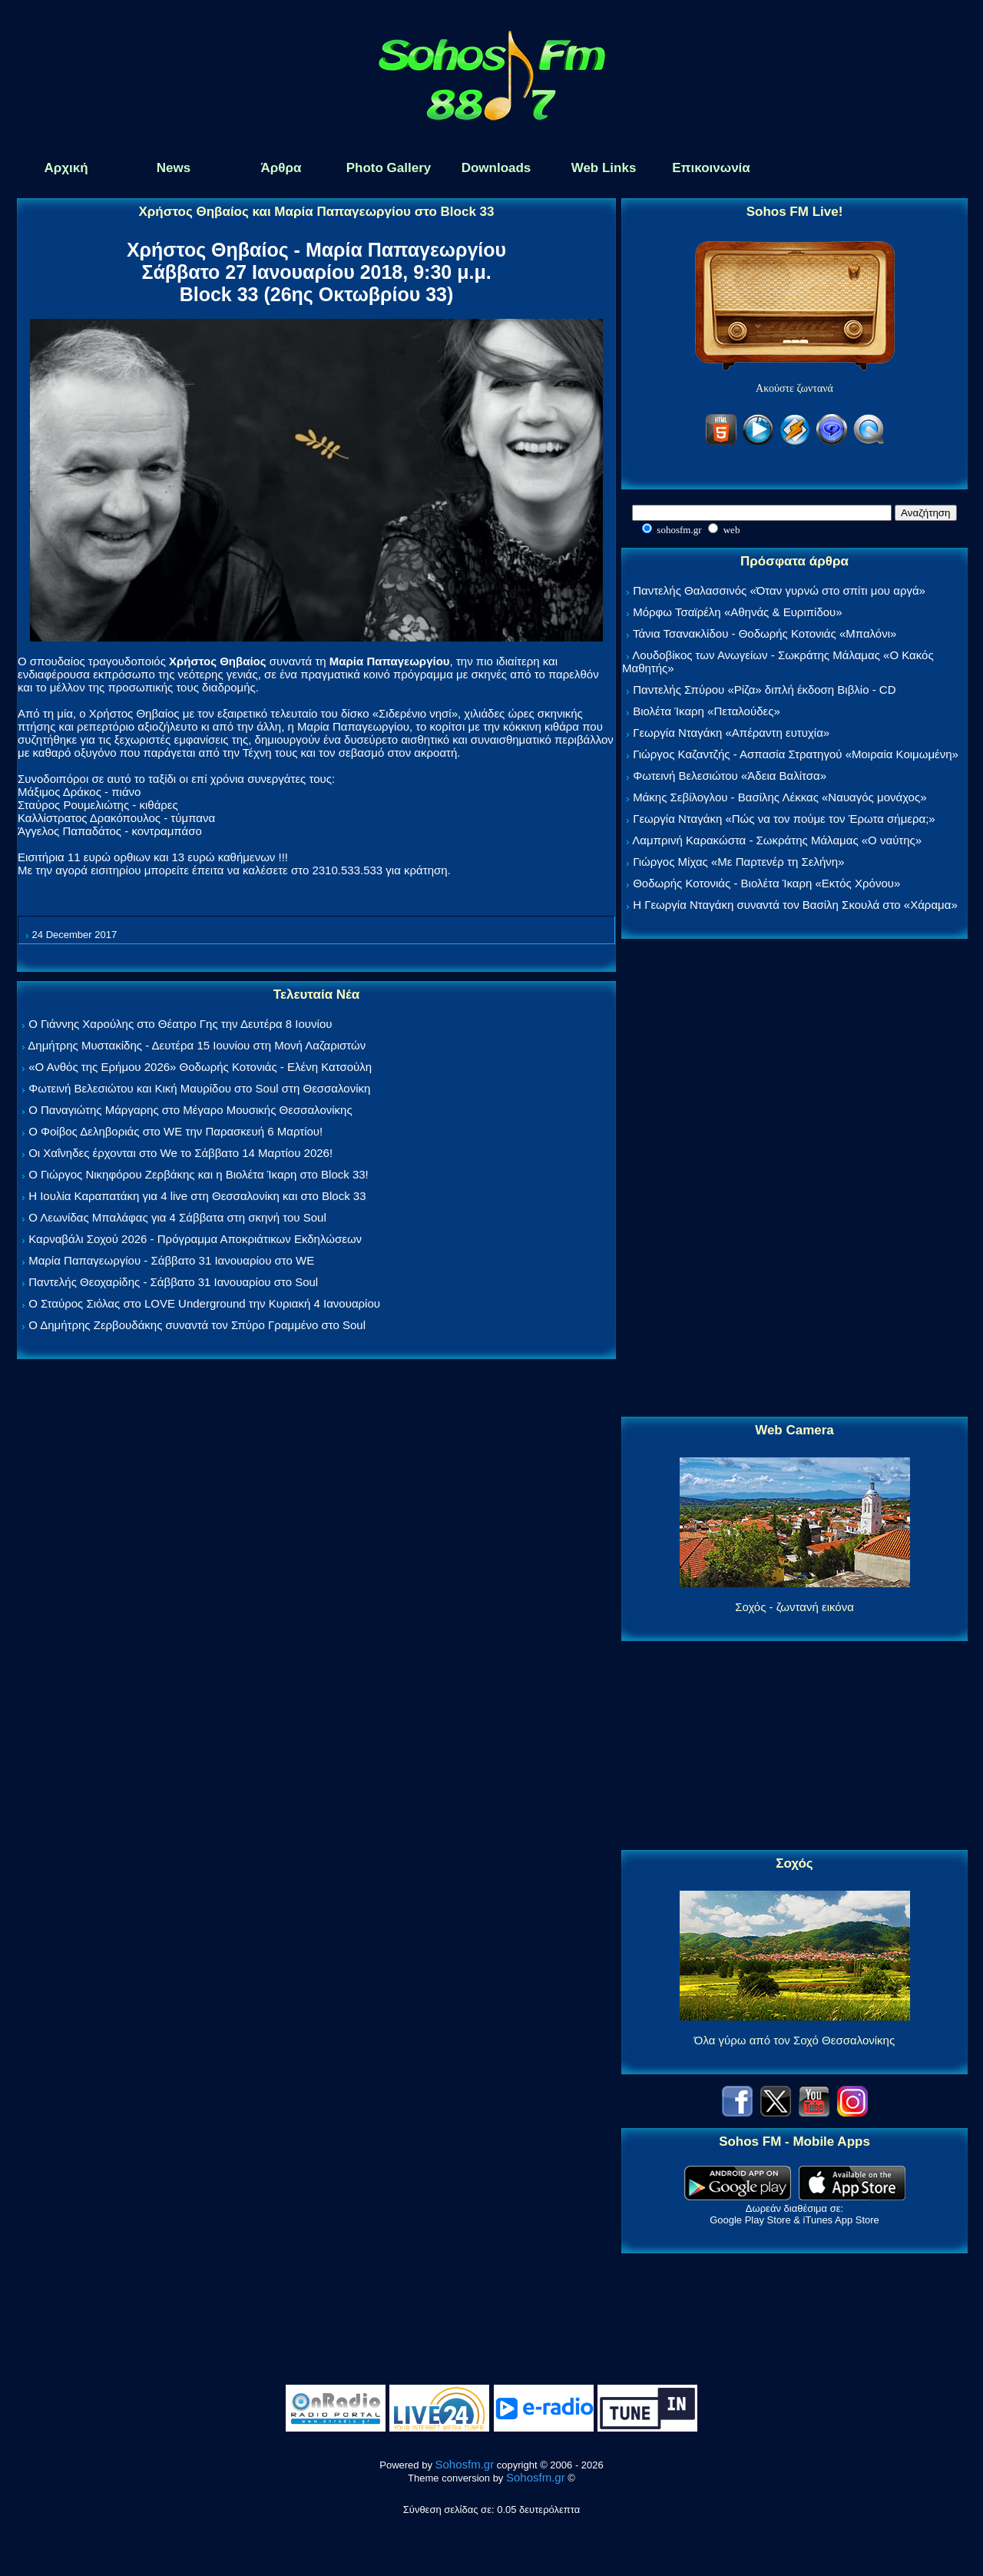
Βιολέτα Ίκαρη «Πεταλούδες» (706, 711)
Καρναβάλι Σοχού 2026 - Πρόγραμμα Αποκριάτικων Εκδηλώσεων (195, 1238)
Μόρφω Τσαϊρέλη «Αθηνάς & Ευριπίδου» (737, 611)
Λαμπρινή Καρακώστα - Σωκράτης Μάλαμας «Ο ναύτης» (777, 840)
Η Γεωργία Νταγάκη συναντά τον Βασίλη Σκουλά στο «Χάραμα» (795, 904)
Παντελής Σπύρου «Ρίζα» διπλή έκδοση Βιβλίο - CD (764, 689)
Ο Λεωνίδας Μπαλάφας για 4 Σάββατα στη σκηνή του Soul (177, 1217)
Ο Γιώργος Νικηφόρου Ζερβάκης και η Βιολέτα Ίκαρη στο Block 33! (198, 1174)
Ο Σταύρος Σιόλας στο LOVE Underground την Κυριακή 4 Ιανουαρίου (204, 1303)
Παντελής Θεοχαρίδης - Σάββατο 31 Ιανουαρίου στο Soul (173, 1281)
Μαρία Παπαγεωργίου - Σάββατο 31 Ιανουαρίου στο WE (171, 1260)
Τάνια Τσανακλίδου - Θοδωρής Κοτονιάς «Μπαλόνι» (764, 633)
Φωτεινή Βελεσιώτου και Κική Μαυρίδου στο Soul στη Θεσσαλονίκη (199, 1088)
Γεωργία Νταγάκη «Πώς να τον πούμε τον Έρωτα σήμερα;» (784, 818)
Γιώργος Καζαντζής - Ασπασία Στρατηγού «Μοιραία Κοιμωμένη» (795, 754)
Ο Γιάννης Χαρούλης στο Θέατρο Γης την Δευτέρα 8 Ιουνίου (180, 1023)
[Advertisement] (795, 1178)
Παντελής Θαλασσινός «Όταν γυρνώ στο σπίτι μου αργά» (779, 590)
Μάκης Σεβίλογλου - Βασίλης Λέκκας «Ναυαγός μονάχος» (779, 797)
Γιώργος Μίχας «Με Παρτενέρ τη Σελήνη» (738, 861)
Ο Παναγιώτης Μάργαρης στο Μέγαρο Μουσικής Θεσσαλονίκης (190, 1109)
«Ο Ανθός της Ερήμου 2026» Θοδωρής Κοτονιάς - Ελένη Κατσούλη (200, 1066)
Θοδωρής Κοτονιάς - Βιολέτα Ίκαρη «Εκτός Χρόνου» (766, 883)
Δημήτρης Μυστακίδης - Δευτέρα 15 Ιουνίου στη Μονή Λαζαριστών (197, 1045)
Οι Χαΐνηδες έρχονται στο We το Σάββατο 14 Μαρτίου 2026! (180, 1152)
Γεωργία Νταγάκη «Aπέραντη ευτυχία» (731, 732)
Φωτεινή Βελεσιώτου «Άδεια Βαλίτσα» (729, 775)
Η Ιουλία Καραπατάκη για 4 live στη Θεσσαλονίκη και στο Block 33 (197, 1195)
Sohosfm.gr (465, 2464)
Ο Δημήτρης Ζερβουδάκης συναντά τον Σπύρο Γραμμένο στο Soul (197, 1324)
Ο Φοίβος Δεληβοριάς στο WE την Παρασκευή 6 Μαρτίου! (175, 1131)
